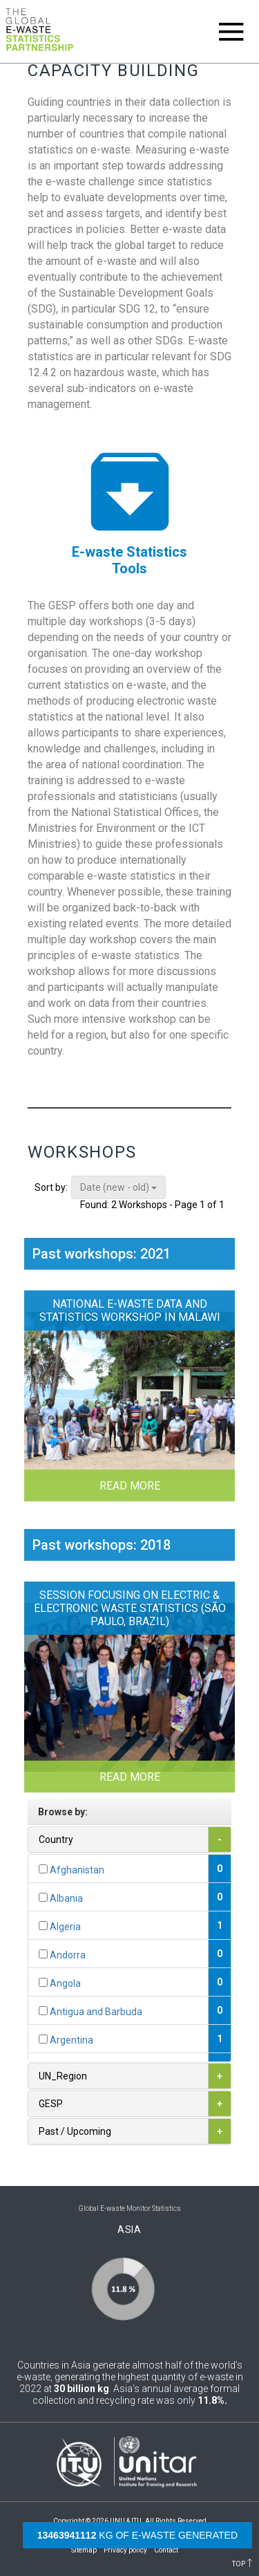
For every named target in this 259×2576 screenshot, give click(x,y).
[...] (43, 1868)
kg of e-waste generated (137, 2535)
